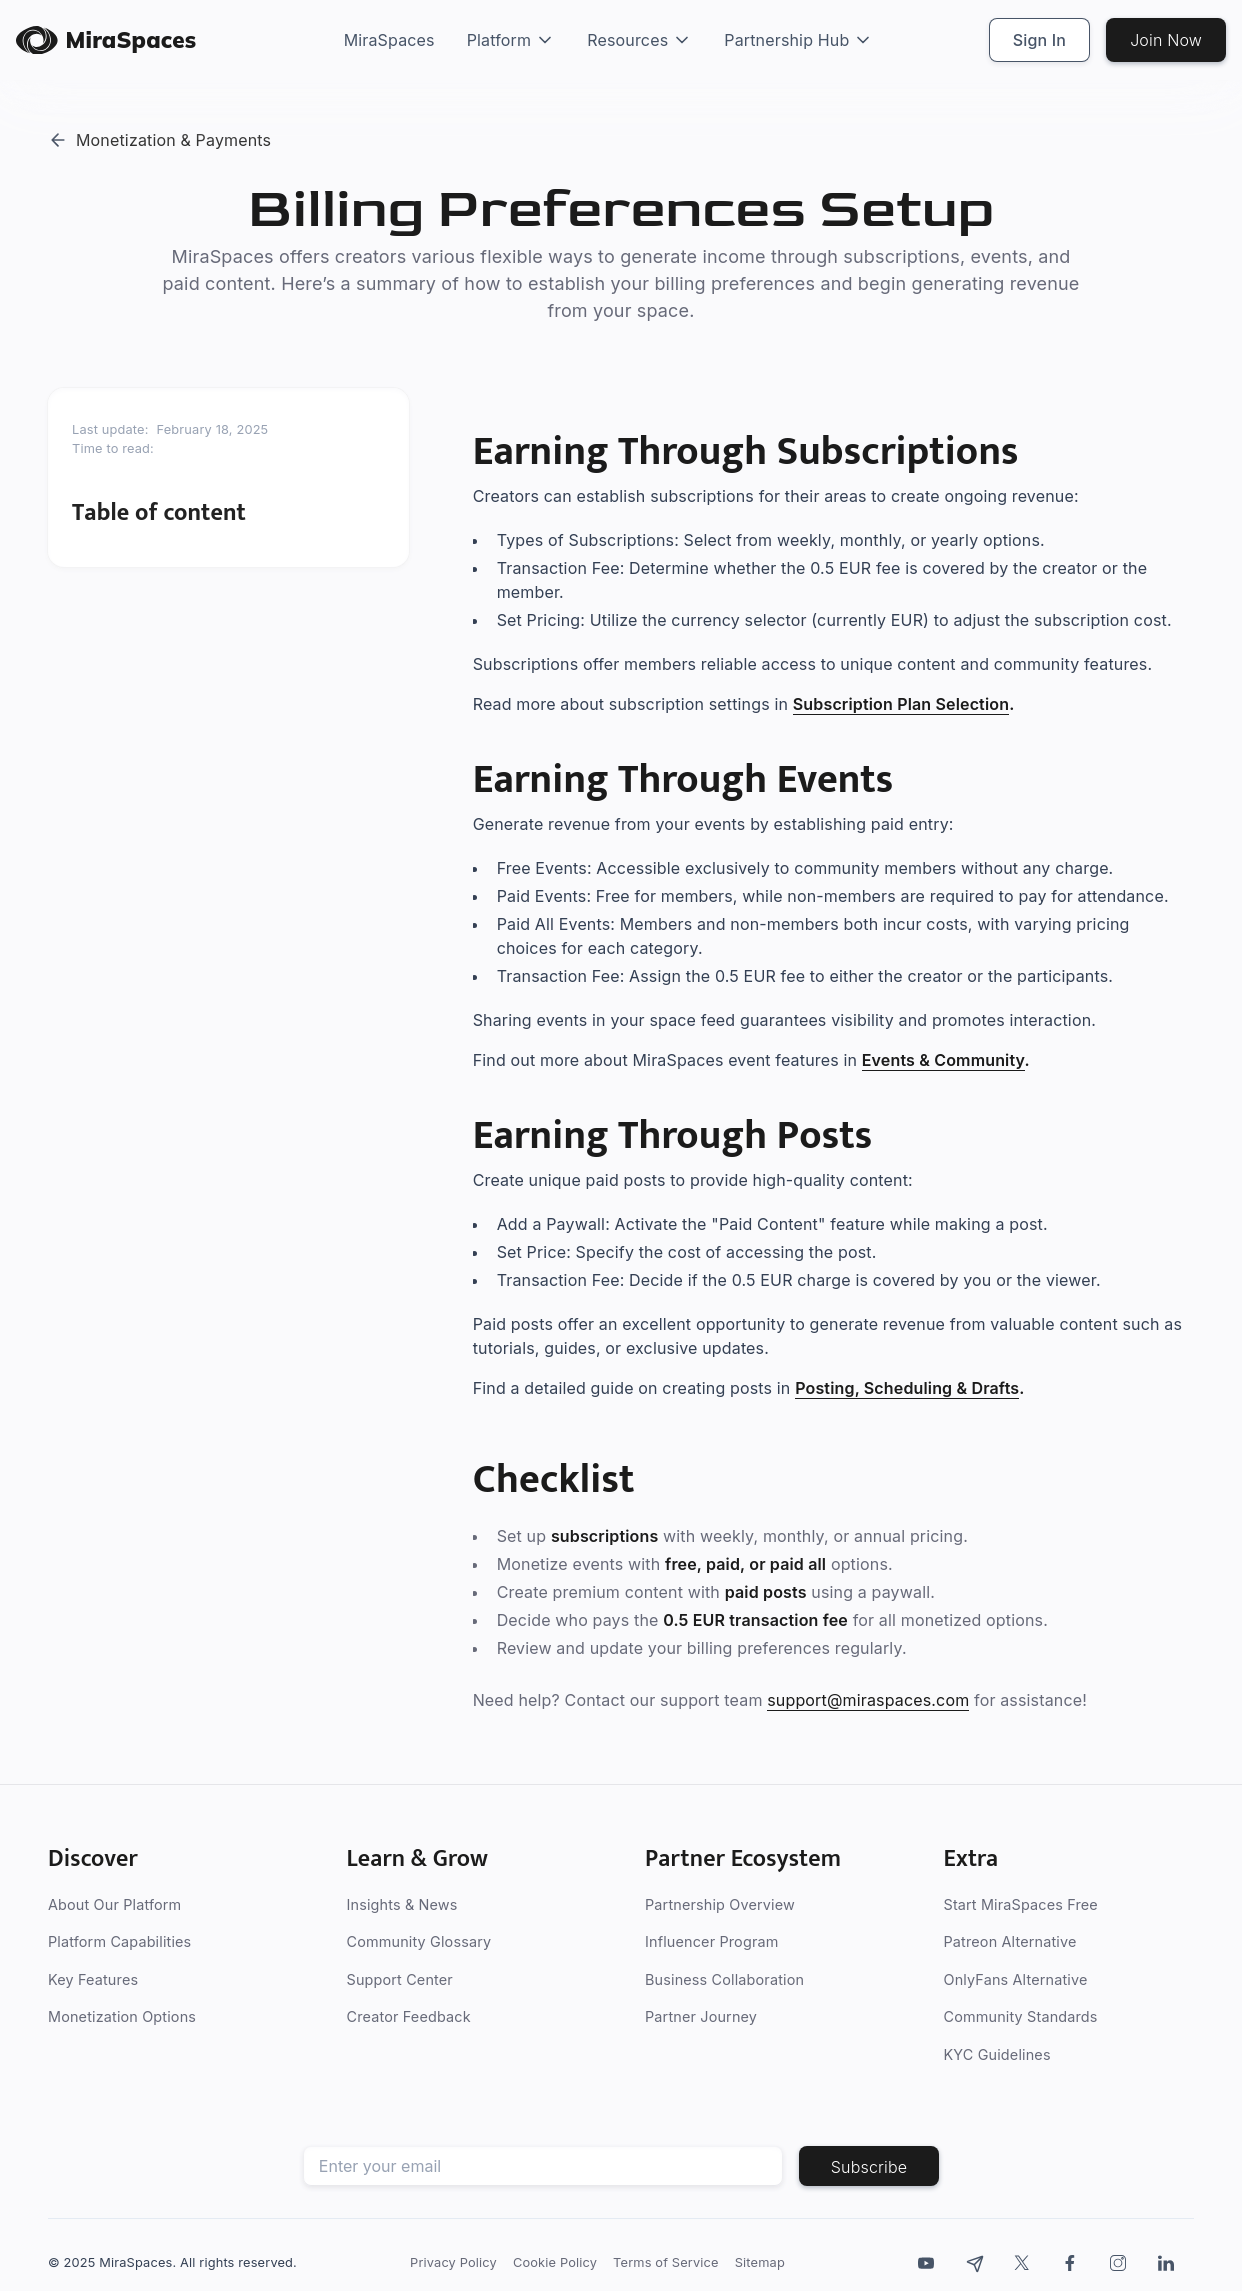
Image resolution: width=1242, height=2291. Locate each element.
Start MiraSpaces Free (1021, 1904)
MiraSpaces (389, 40)
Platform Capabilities (119, 1942)
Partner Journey (701, 2017)
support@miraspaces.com (868, 1700)
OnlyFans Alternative (1016, 1979)
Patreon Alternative (1010, 1942)
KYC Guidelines (997, 2054)
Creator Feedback (409, 2017)
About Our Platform (114, 1904)
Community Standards (1021, 2017)
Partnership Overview (720, 1904)
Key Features (93, 1979)
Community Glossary (419, 1942)
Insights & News (402, 1904)
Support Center (400, 1979)
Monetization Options (122, 2017)
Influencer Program (711, 1942)
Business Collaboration (724, 1979)
